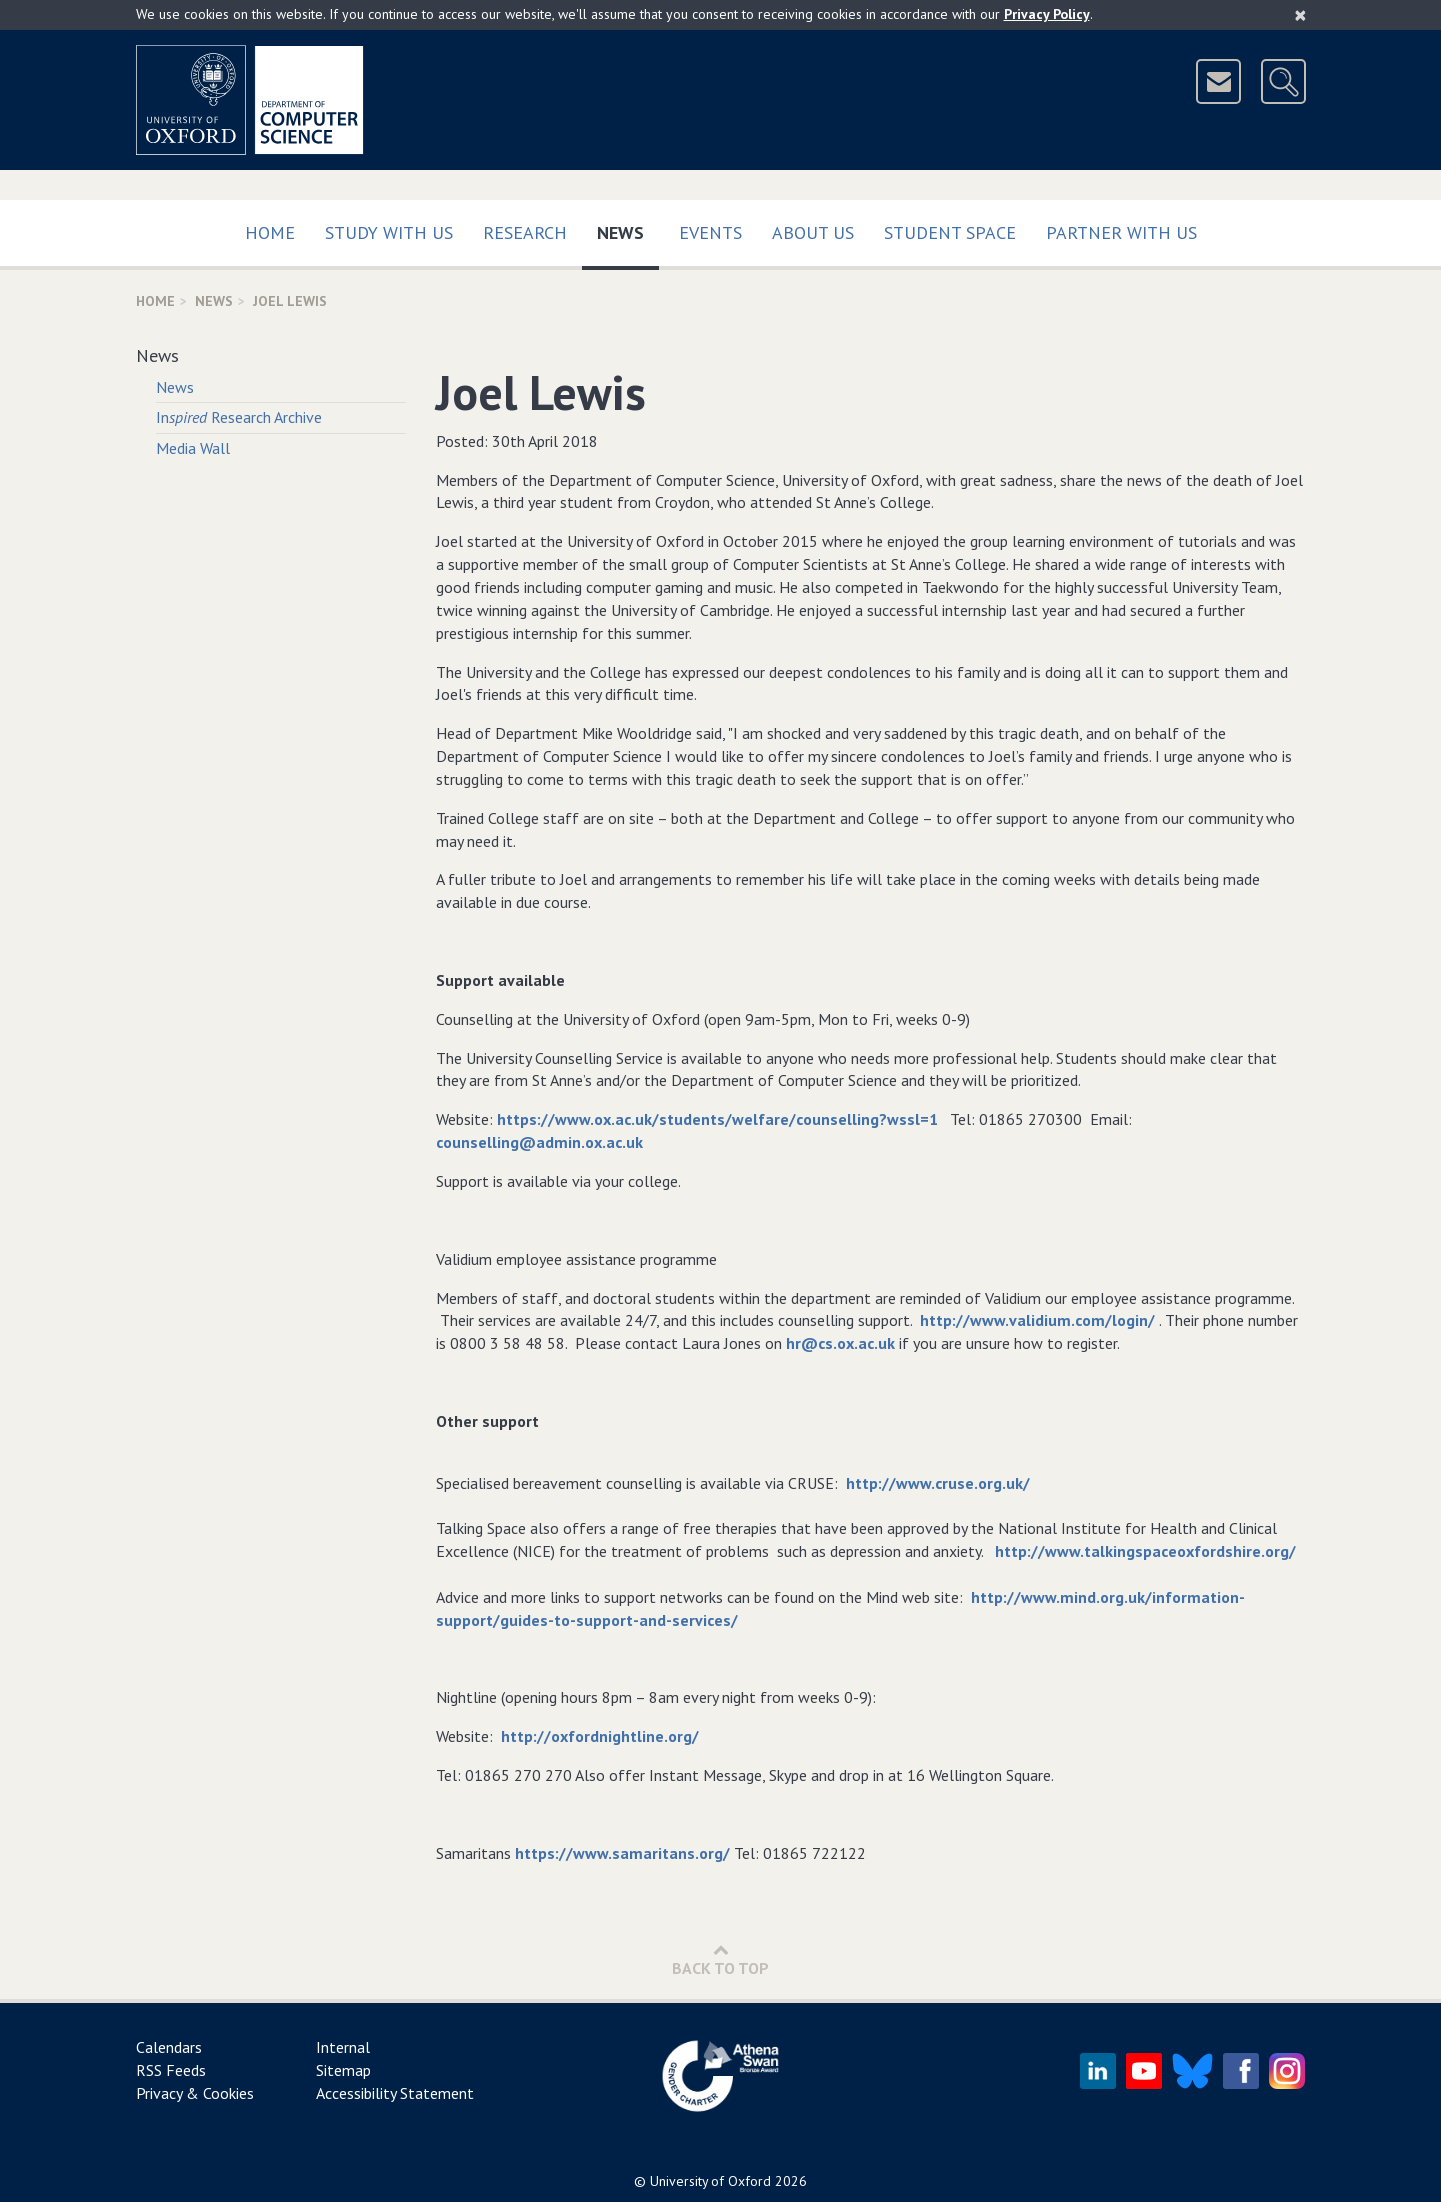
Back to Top (720, 1959)
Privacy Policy (1047, 14)
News (628, 228)
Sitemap (343, 2070)
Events (710, 232)
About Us (813, 232)
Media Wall (193, 448)
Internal (343, 2047)
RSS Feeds (171, 2070)
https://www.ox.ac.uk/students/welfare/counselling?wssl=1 (717, 1119)
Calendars (169, 2047)
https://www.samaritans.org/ (622, 1853)
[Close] (1300, 15)
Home (270, 232)
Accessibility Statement (395, 2093)
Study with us (389, 232)
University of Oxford (710, 2181)
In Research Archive (239, 417)
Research (525, 232)
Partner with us (1121, 232)
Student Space (950, 232)
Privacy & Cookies (195, 2093)
